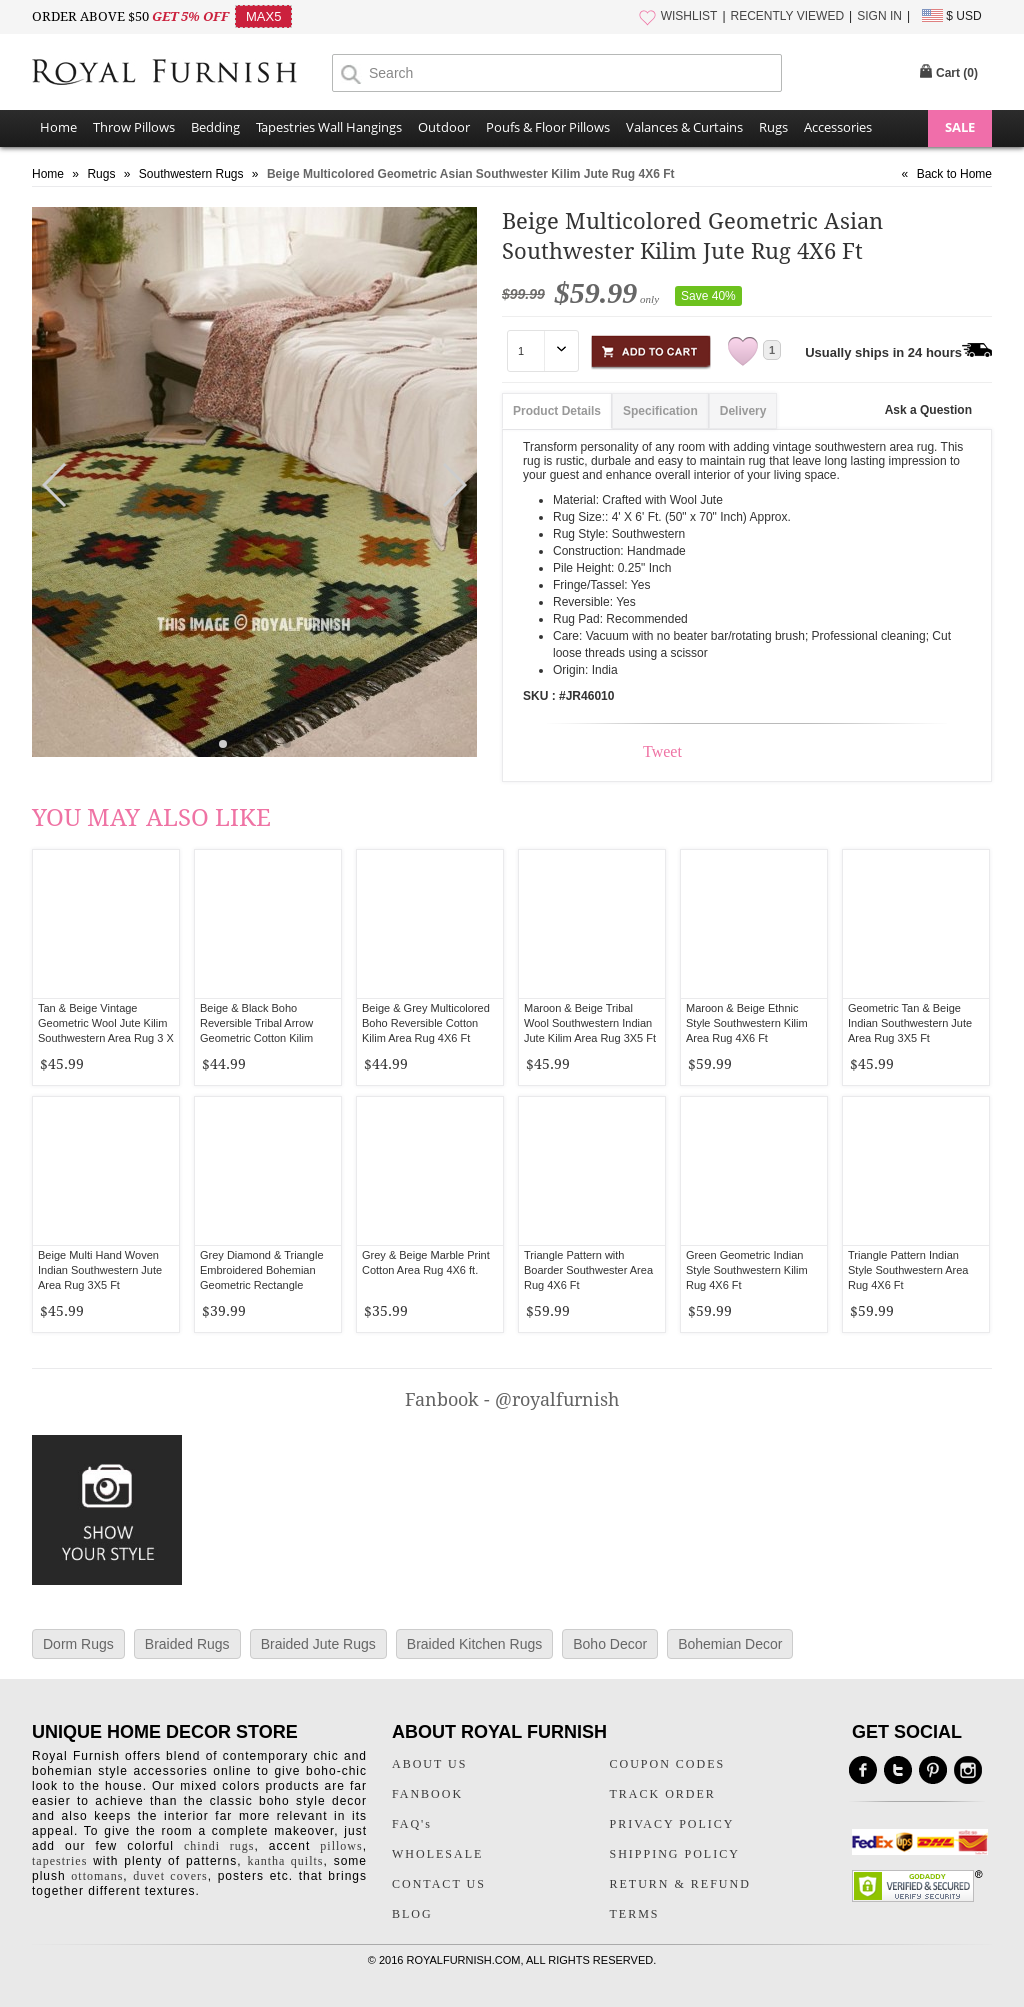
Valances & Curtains (684, 127)
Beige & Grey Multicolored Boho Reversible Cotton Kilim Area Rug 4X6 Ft (426, 1023)
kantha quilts (285, 1861)
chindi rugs (219, 1846)
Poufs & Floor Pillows (548, 127)
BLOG (412, 1914)
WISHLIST (689, 16)
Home (58, 127)
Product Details (557, 411)
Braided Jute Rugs (318, 1644)
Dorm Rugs (78, 1644)
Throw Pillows (134, 127)
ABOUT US (429, 1764)
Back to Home (954, 174)
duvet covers (170, 1876)
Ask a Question (928, 410)
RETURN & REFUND (680, 1884)
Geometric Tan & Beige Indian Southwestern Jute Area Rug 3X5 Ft (910, 1023)
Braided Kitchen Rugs (474, 1644)
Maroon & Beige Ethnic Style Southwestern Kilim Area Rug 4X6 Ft (747, 1023)
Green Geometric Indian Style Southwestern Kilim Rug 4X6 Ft (747, 1270)
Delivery (743, 411)
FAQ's (412, 1824)
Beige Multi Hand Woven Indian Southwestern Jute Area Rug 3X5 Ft (100, 1270)
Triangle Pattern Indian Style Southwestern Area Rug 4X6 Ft (908, 1270)
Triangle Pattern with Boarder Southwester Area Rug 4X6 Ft (588, 1270)
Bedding (215, 127)
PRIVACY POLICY (672, 1824)
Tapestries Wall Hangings (329, 127)
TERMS (635, 1914)
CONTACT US (439, 1884)
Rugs (773, 127)
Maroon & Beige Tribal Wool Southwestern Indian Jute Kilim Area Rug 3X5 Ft (590, 1023)
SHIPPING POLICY (675, 1854)
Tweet (662, 751)
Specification (660, 411)
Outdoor (444, 127)
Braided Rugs (187, 1644)
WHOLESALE (437, 1854)
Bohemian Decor (730, 1644)
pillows (341, 1846)
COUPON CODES (668, 1764)
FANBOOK (427, 1794)
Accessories (838, 127)
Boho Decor (610, 1644)
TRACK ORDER (663, 1794)
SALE (960, 127)
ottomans (97, 1876)
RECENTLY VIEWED (788, 16)
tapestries (59, 1861)
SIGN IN (879, 16)
